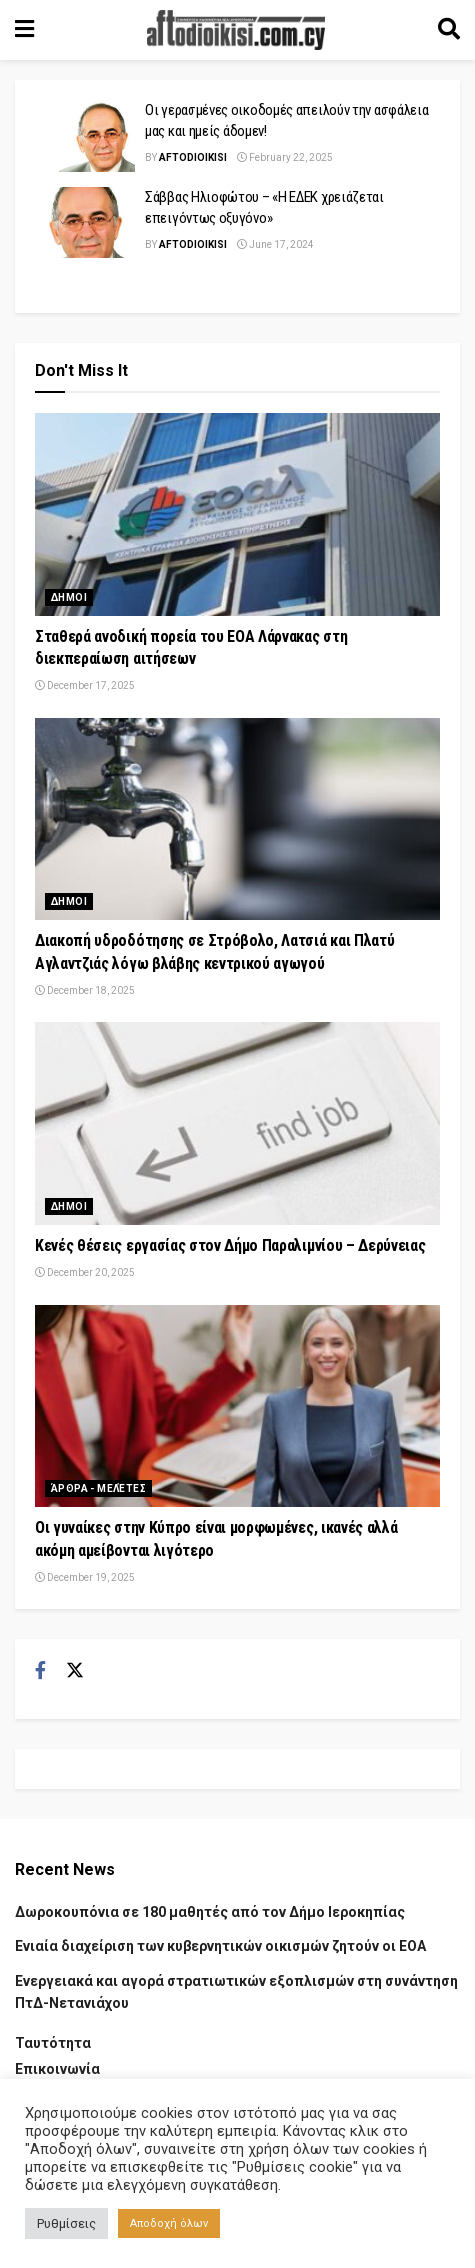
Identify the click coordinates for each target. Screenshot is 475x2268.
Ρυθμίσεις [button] (66, 2223)
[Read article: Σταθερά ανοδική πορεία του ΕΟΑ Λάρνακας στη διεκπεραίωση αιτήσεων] (237, 514)
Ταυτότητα (53, 2043)
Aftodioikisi (193, 157)
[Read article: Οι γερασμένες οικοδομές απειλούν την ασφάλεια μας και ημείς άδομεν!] (85, 136)
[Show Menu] (24, 30)
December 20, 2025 (85, 1272)
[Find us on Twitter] (75, 1671)
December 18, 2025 (85, 990)
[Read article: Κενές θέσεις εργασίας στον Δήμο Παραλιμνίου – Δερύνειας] (237, 1123)
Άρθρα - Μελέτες (98, 1488)
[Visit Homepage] (236, 30)
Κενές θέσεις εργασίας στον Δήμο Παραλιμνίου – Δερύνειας (230, 1245)
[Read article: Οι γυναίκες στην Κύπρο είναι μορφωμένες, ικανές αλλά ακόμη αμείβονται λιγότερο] (237, 1406)
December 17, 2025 (85, 685)
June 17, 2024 (275, 244)
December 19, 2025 (85, 1577)
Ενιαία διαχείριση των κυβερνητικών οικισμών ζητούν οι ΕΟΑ (220, 1946)
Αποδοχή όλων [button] (169, 2223)
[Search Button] (449, 30)
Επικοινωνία (57, 2069)
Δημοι (69, 597)
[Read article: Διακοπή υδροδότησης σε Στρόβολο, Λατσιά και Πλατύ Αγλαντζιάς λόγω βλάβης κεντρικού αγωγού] (237, 819)
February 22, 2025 (285, 157)
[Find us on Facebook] (40, 1671)
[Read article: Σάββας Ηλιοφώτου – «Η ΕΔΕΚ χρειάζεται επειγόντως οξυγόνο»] (85, 223)
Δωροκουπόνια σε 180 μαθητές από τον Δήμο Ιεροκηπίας (210, 1912)
